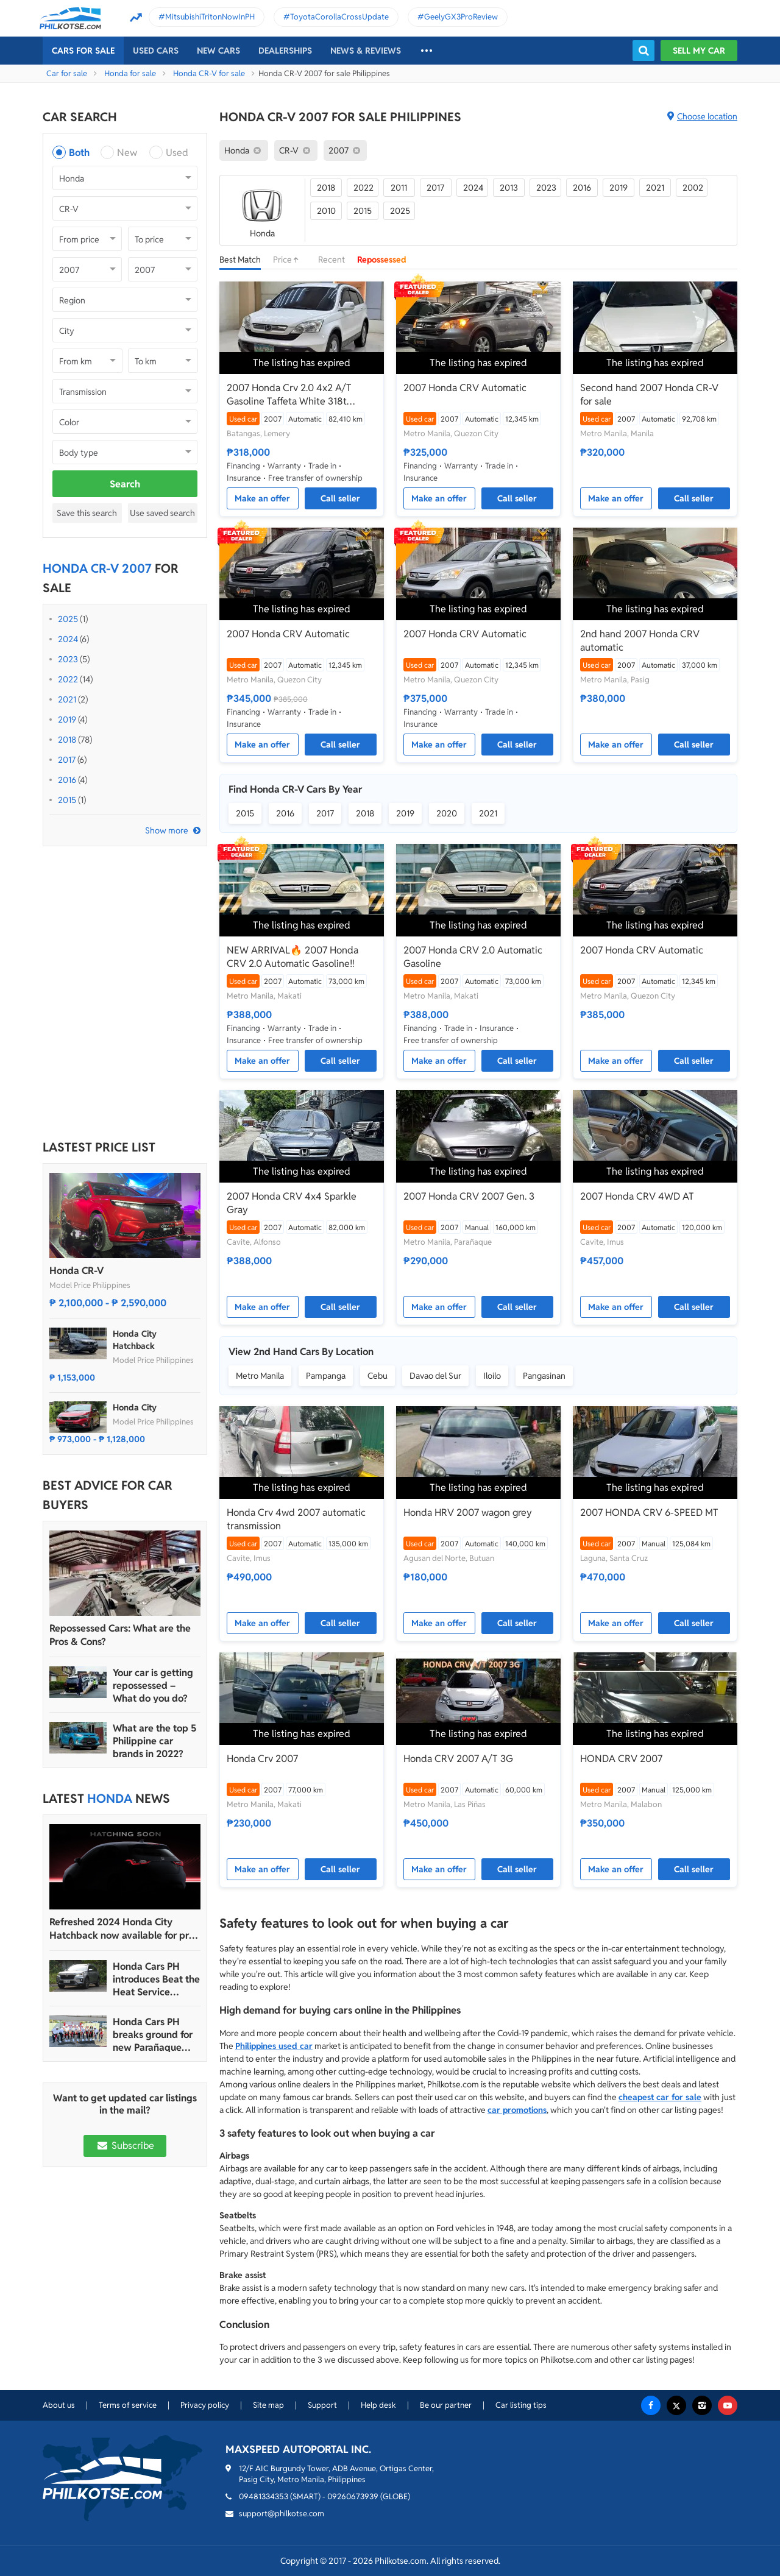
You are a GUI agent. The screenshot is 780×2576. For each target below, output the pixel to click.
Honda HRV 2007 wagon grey (467, 1512)
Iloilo (492, 1375)
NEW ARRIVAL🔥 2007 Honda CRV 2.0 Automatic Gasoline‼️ (292, 957)
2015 (67, 799)
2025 (68, 619)
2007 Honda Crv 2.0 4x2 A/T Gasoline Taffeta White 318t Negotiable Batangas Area (289, 394)
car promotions (517, 2109)
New (127, 152)
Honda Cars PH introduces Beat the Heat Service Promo (156, 1979)
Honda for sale (130, 73)
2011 (399, 187)
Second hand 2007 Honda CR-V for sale (649, 394)
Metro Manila (260, 1375)
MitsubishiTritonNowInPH (210, 17)
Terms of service (128, 2405)
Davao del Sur (435, 1375)
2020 (446, 813)
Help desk (378, 2405)
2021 (67, 699)
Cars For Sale (83, 50)
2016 (67, 779)
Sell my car (699, 50)
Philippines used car (274, 2045)
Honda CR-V (76, 1270)
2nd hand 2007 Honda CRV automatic (640, 641)
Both (79, 152)
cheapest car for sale (660, 2097)
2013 (509, 187)
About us (59, 2405)
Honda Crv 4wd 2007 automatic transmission (296, 1519)
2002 (692, 187)
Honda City (135, 1407)
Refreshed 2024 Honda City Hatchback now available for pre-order (123, 1929)
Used (177, 152)
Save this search (87, 513)
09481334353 (263, 2496)
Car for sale (66, 73)
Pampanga (326, 1375)
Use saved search (162, 513)
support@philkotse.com (281, 2513)
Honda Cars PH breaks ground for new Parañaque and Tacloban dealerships (153, 2034)
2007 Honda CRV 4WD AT (637, 1196)
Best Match (240, 259)
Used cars (156, 50)
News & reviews (365, 50)
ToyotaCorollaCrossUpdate (339, 17)
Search (125, 484)
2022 (68, 679)
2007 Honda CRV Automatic (464, 387)
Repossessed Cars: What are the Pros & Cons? (120, 1635)
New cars (218, 50)
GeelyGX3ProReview (461, 17)
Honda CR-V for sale (209, 73)
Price (289, 259)
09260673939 (352, 2496)
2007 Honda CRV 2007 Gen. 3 (468, 1196)
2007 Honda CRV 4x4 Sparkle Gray (291, 1203)
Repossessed (381, 259)
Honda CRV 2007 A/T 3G (458, 1758)
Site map (268, 2405)
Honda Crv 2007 (262, 1758)
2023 (68, 659)
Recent (331, 259)
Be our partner (446, 2405)
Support (322, 2405)
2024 (68, 639)
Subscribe (125, 2145)
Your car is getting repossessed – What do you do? (153, 1685)
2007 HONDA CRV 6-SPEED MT (649, 1512)
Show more (166, 830)
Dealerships (285, 50)
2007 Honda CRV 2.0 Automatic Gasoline (472, 957)
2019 (67, 719)
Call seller (340, 498)
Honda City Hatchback (135, 1339)
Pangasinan (544, 1375)
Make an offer (262, 498)
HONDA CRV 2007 (621, 1758)
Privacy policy (204, 2405)
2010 (326, 210)
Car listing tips (521, 2405)
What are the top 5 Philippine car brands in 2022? (154, 1741)
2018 (67, 739)
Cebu (377, 1375)
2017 (67, 759)
